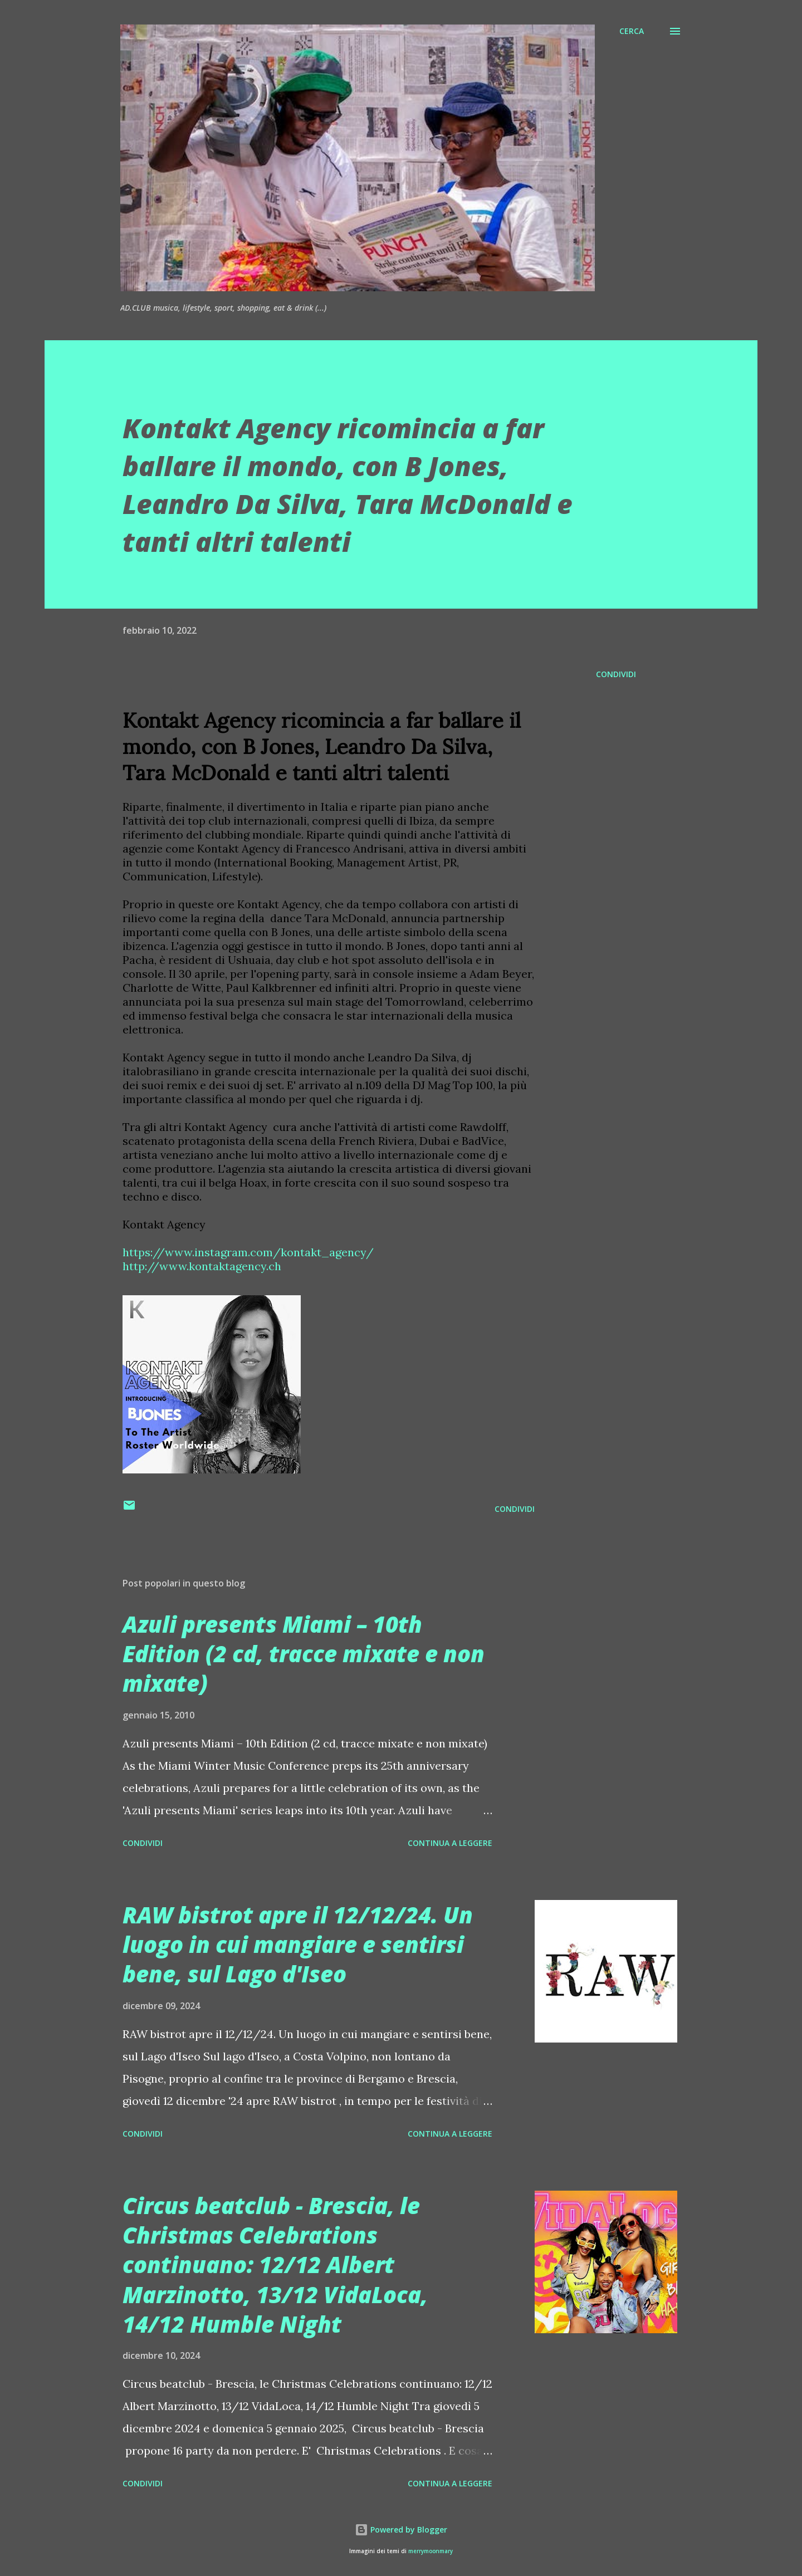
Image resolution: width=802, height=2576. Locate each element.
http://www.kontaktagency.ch (202, 1266)
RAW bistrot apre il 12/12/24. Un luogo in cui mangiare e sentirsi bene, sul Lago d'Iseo (298, 1944)
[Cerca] (631, 31)
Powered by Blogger (401, 2529)
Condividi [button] (616, 674)
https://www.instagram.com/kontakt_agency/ (248, 1252)
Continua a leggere (450, 1843)
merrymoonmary (430, 2551)
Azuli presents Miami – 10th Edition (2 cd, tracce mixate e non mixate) (304, 1654)
